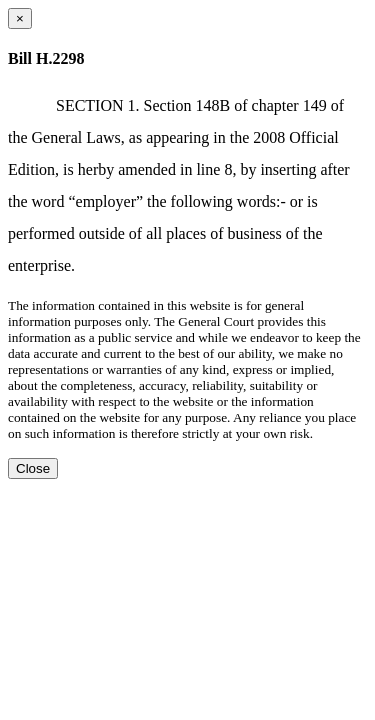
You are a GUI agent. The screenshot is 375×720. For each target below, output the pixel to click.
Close (33, 468)
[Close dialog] (20, 18)
